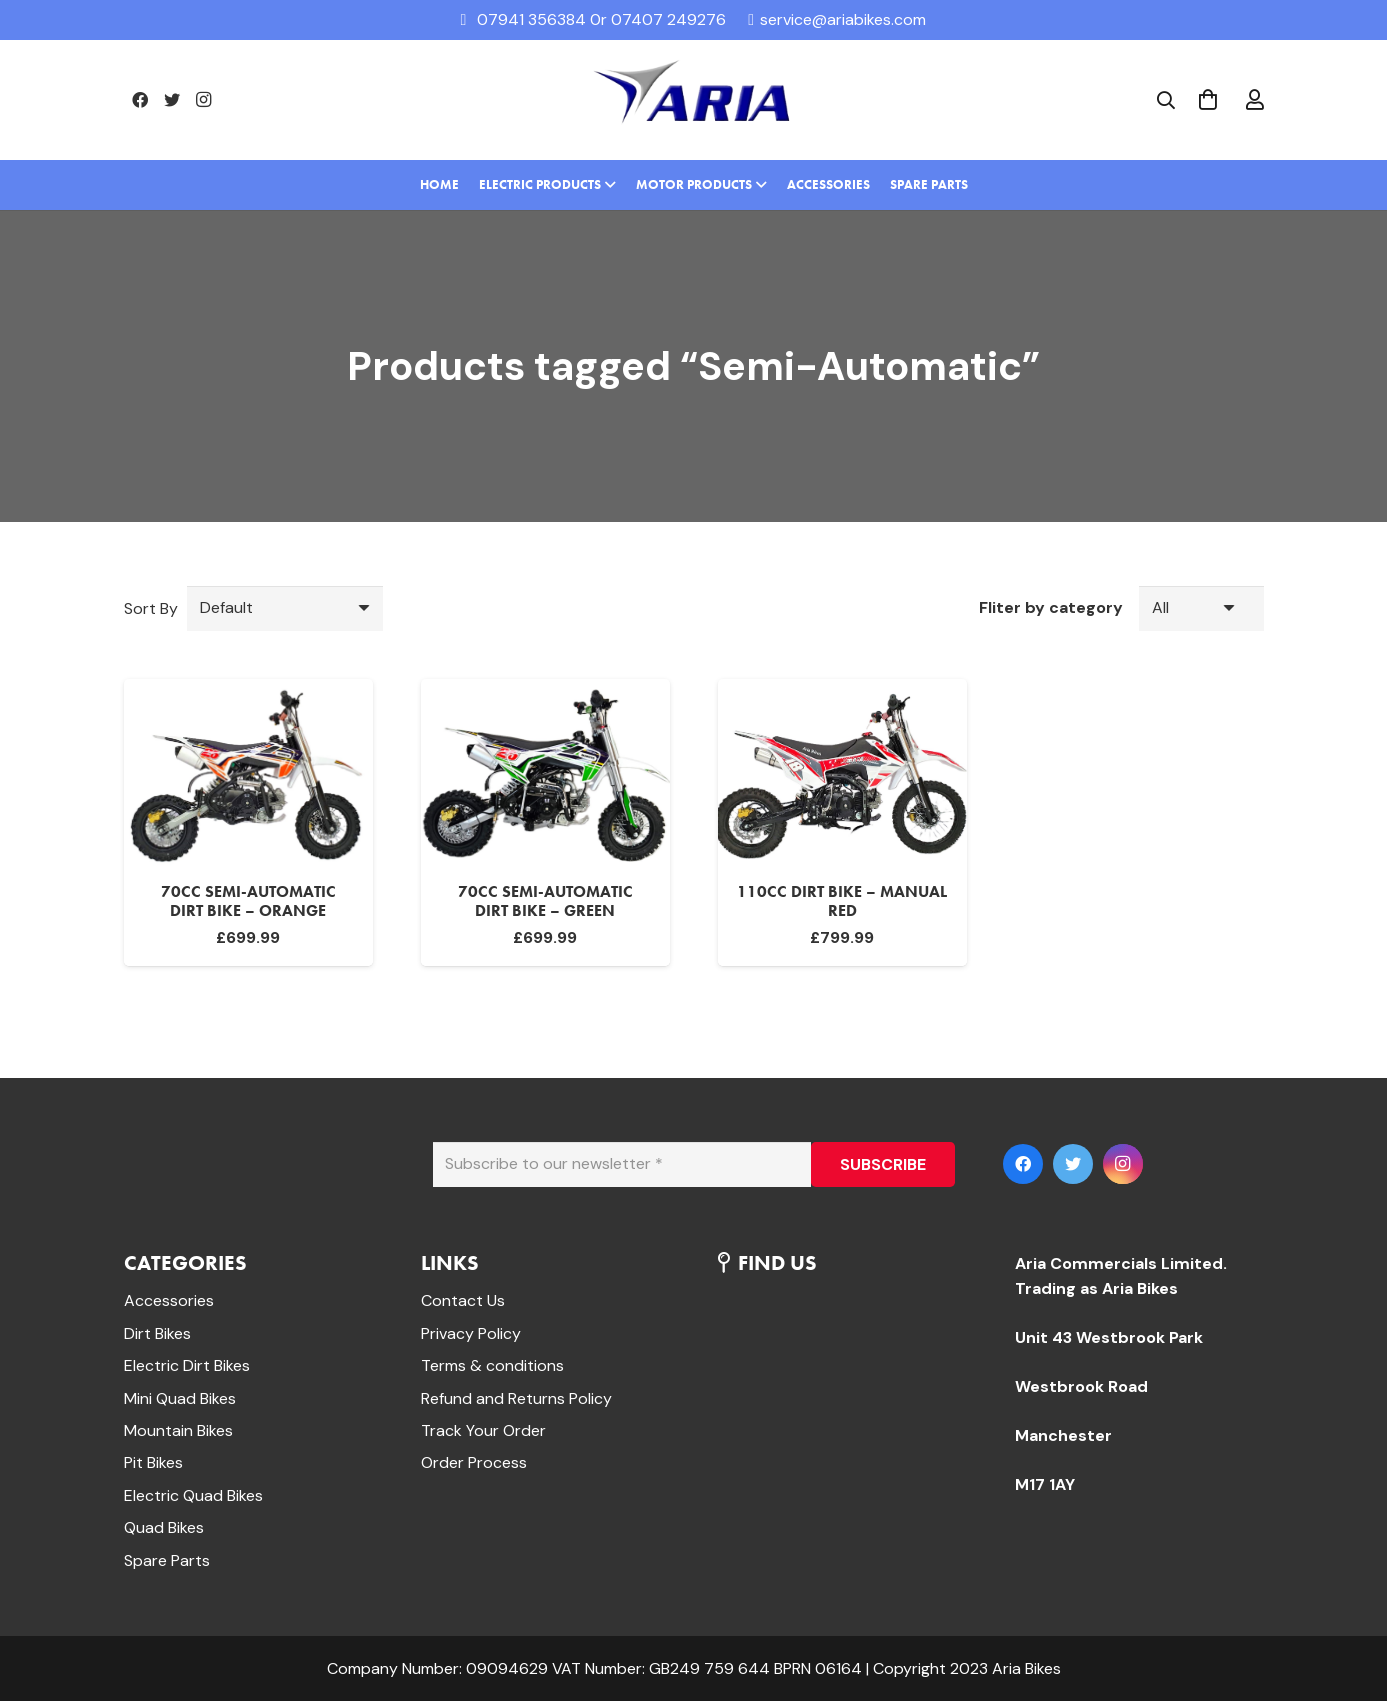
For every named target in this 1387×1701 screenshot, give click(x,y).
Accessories (169, 1300)
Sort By (151, 608)
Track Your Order (483, 1430)
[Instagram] (204, 100)
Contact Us (463, 1300)
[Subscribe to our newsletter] (622, 1164)
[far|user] (1255, 100)
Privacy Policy (471, 1333)
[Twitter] (172, 100)
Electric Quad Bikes (193, 1495)
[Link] (693, 100)
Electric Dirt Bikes (187, 1365)
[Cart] (1208, 100)
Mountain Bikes (178, 1430)
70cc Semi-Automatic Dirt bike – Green (545, 901)
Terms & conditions (492, 1365)
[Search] (1166, 100)
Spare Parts (167, 1560)
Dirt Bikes (157, 1333)
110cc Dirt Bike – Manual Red (842, 901)
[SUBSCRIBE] (883, 1164)
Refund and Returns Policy (516, 1398)
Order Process (474, 1462)
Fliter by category (1051, 607)
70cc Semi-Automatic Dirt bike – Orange (248, 901)
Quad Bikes (164, 1527)
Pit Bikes (153, 1462)
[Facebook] (140, 100)
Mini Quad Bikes (180, 1398)
